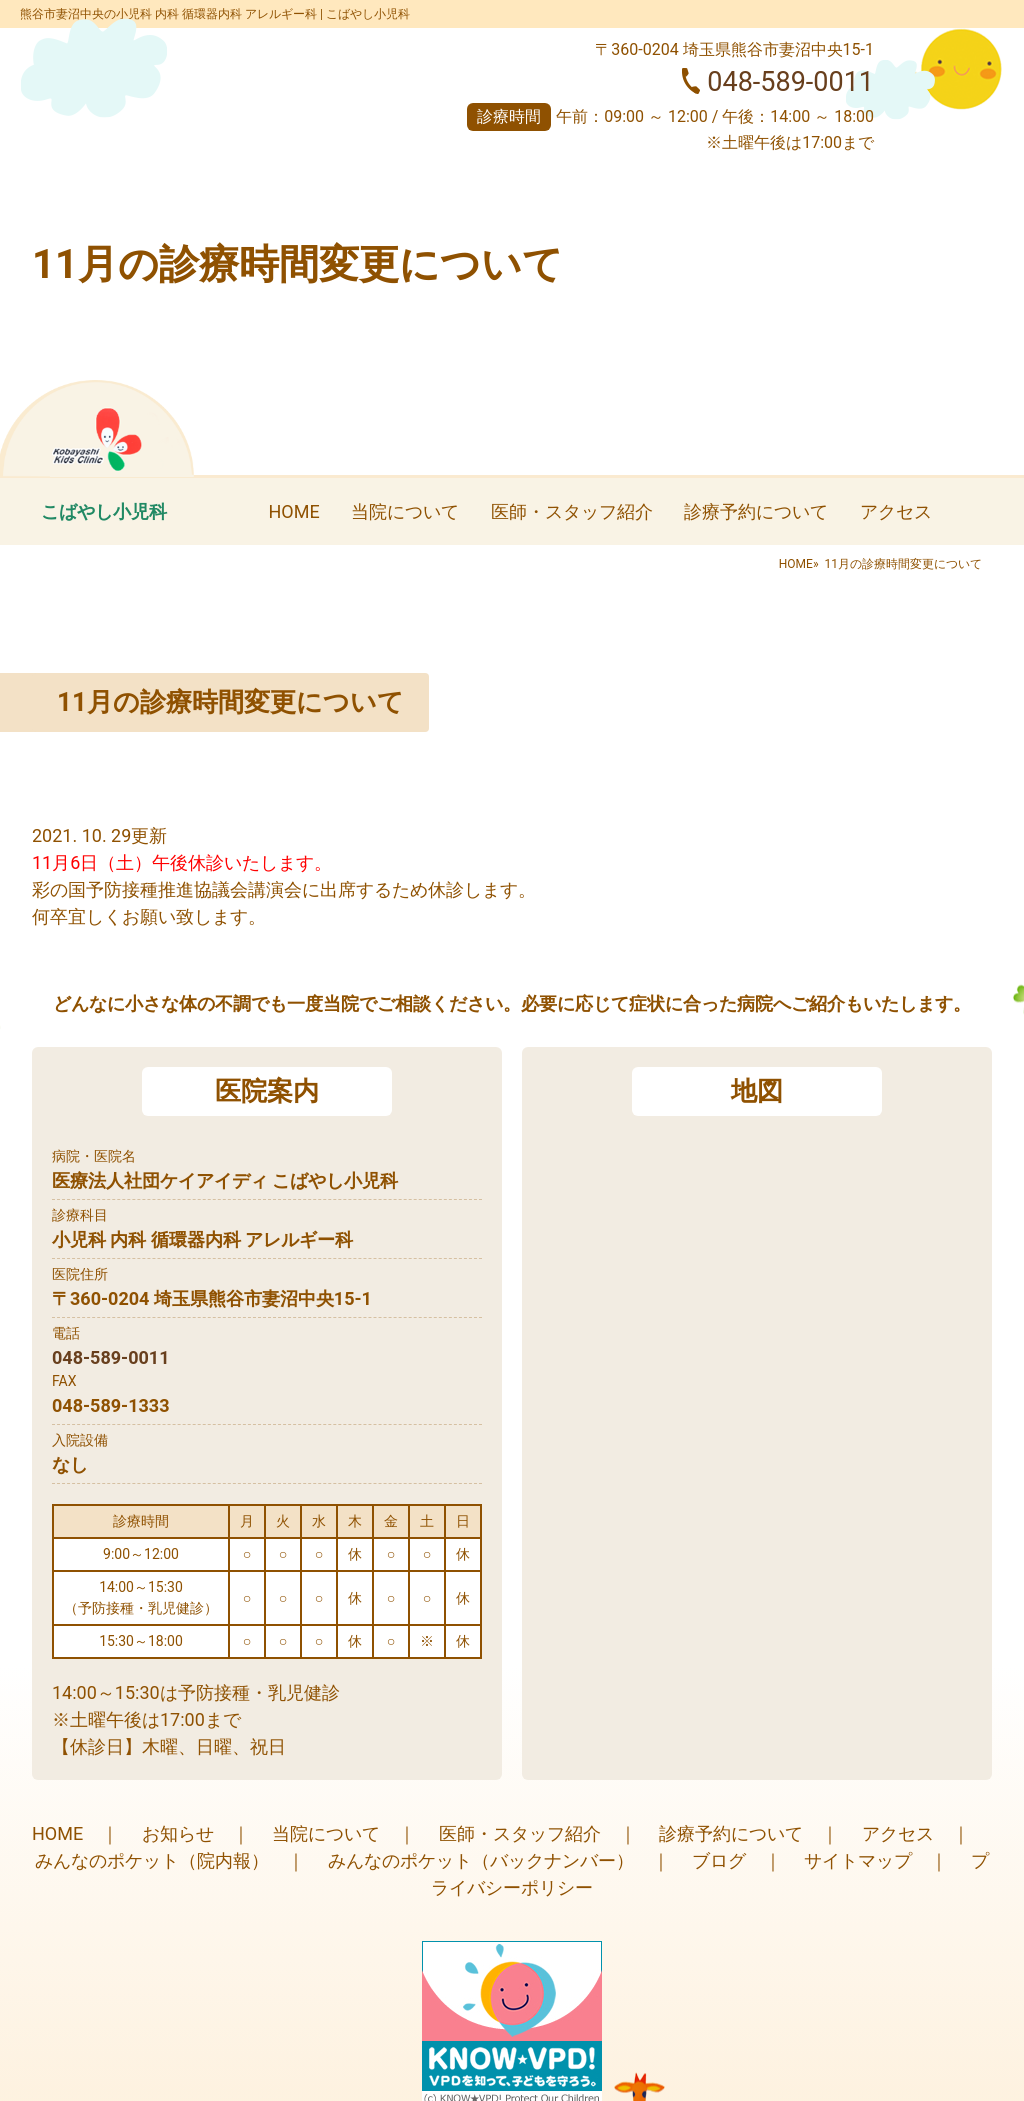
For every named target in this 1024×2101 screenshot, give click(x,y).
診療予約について (756, 511)
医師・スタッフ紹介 (572, 511)
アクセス (896, 511)
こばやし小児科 (104, 511)
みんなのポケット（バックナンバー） (481, 1860)
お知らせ (178, 1833)
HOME (293, 511)
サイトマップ (858, 1860)
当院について (405, 511)
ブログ (719, 1860)
